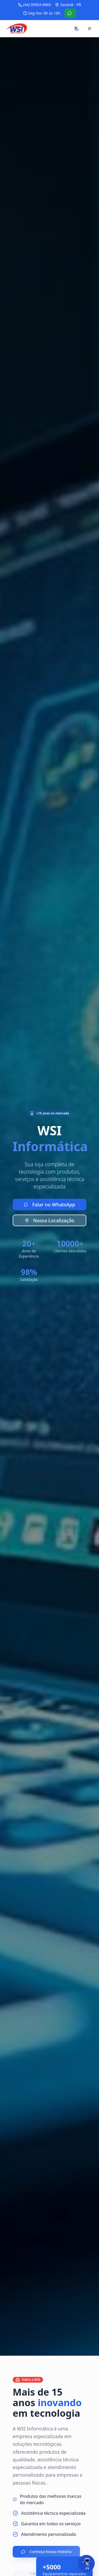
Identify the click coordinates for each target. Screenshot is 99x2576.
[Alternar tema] (76, 28)
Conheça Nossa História (46, 2551)
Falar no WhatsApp (49, 1204)
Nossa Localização (49, 1220)
